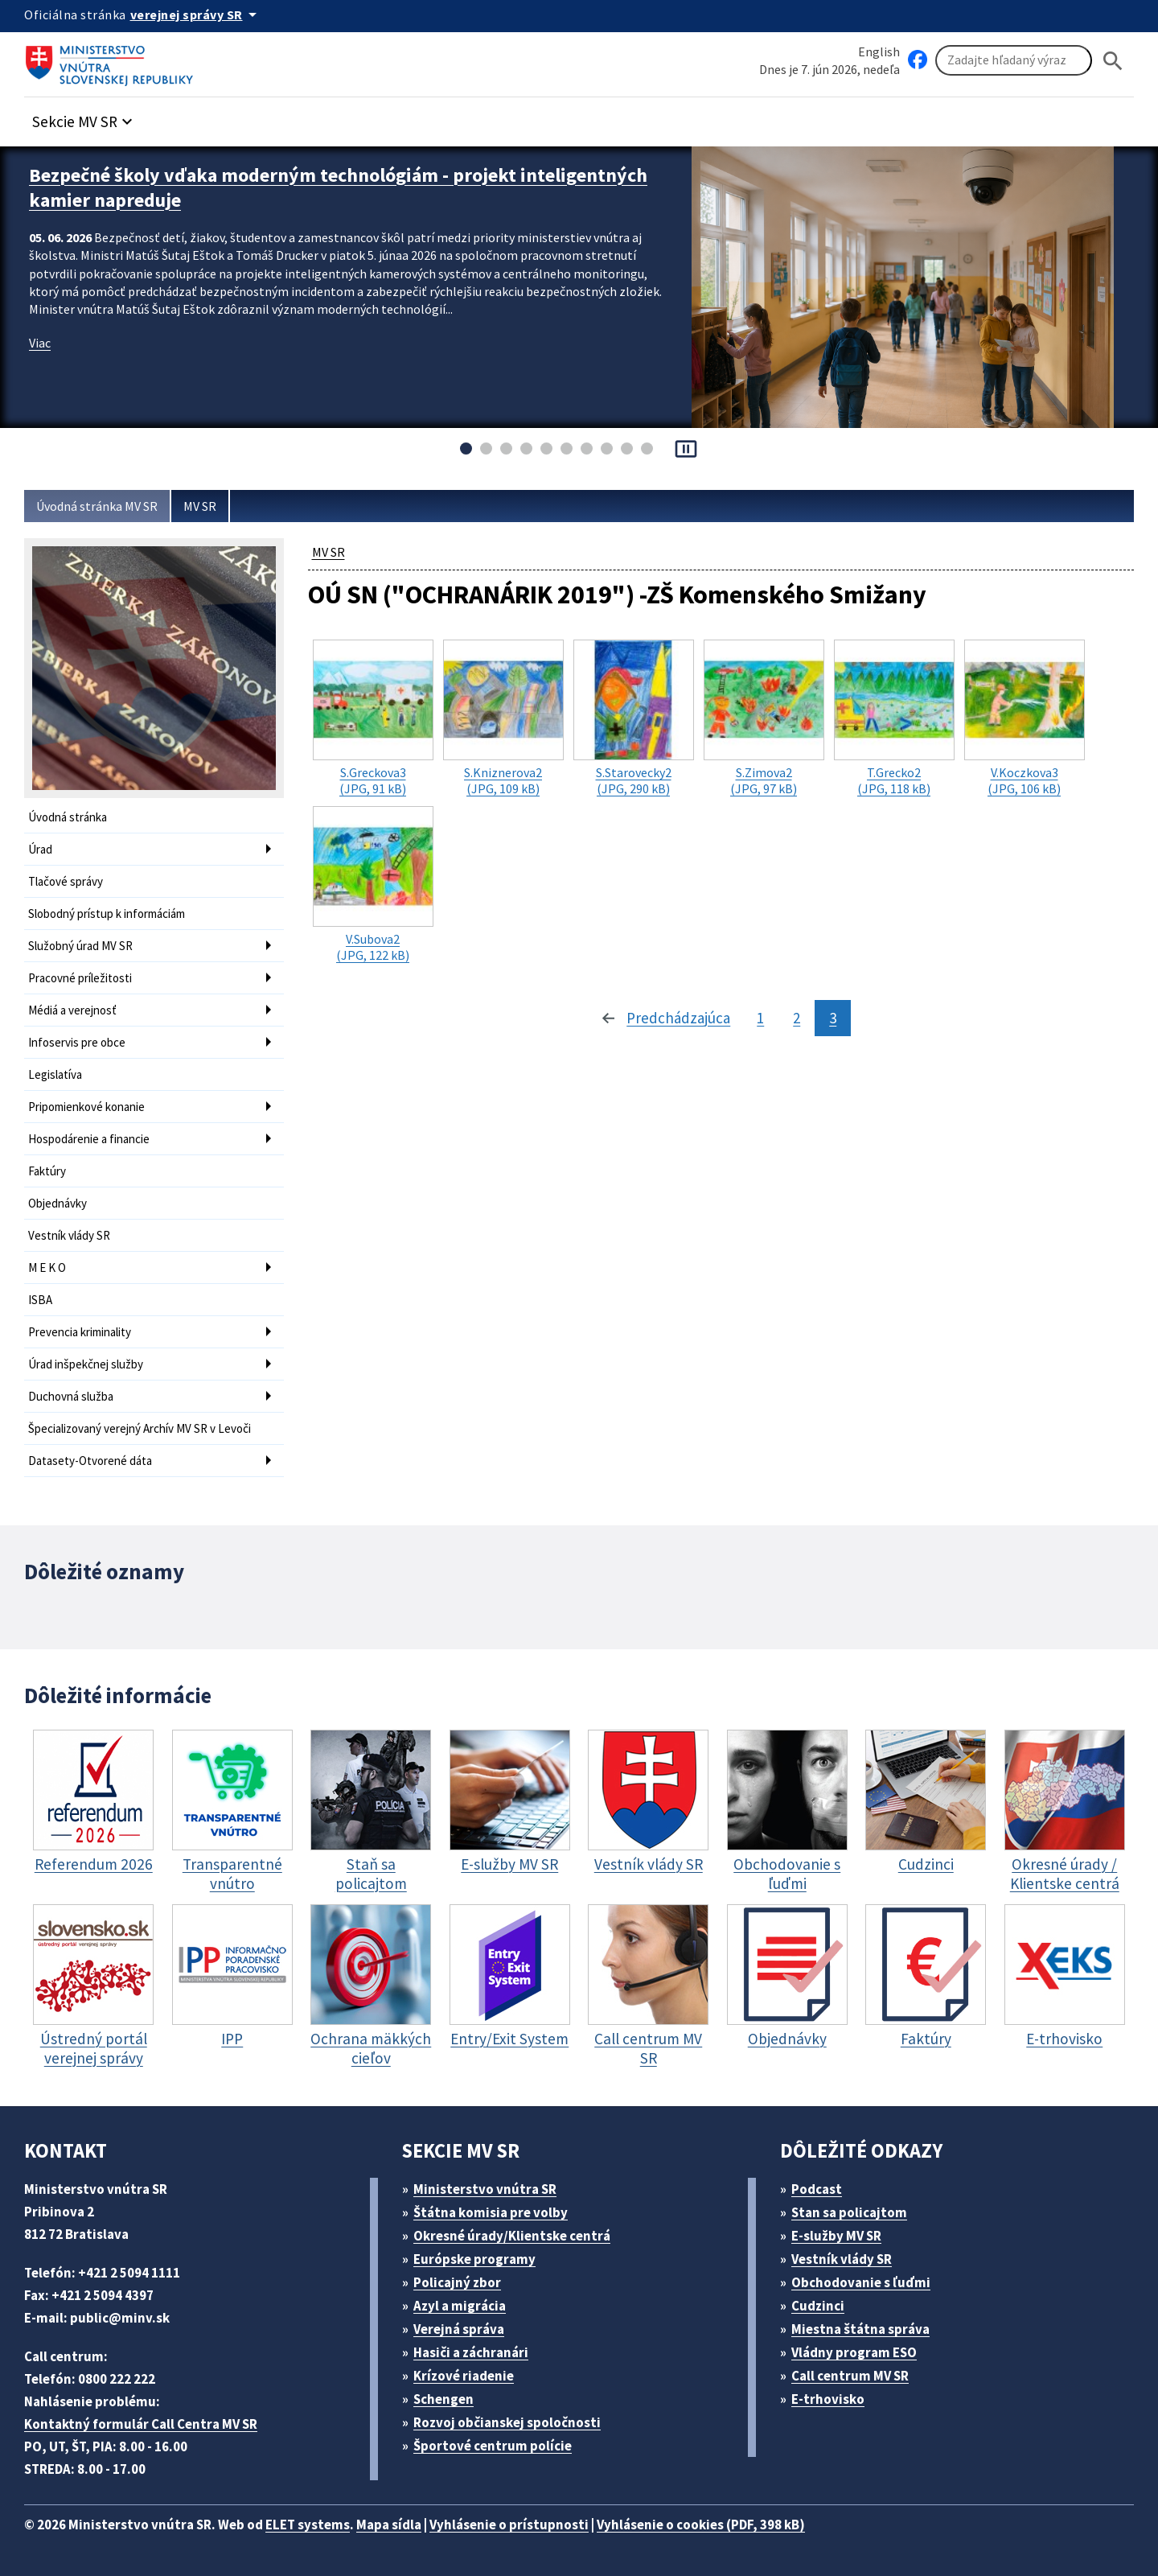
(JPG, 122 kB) (373, 884)
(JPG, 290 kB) (633, 718)
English (879, 51)
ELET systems (307, 2524)
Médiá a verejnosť (72, 1010)
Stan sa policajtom (849, 2212)
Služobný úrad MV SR (80, 945)
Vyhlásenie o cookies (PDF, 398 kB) (701, 2524)
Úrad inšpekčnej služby (85, 1364)
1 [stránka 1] (760, 1017)
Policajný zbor (457, 2282)
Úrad (40, 849)
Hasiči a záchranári (470, 2352)
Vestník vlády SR (69, 1235)
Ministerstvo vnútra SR (484, 2189)
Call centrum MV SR (850, 2376)
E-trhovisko (827, 2399)
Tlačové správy (65, 881)
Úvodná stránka (67, 817)
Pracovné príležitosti (80, 978)
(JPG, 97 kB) (764, 718)
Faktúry (47, 1171)
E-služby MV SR (836, 2236)
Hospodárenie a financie (89, 1138)
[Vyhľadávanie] (1013, 60)
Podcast (816, 2189)
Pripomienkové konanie (86, 1106)
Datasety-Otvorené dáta (90, 1460)
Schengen (443, 2399)
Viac (40, 343)
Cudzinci (817, 2306)
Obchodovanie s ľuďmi (860, 2282)
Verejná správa (458, 2329)
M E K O (47, 1267)
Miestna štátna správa (860, 2329)
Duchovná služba (70, 1396)
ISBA (40, 1299)
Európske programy (474, 2259)
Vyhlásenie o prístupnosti (509, 2524)
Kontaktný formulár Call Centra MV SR (140, 2424)
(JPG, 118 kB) (894, 718)
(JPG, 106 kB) (1024, 718)
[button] (84, 117)
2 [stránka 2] (796, 1017)
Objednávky (57, 1203)
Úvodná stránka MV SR (97, 506)
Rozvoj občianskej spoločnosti (507, 2422)
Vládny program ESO (854, 2352)
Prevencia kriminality (79, 1331)
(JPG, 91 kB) (373, 718)
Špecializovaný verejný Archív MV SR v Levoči (139, 1428)
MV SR (199, 506)
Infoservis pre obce (76, 1042)
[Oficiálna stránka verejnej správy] (196, 14)
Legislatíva (55, 1074)
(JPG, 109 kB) (503, 718)
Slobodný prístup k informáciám (106, 913)
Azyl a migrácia (459, 2306)
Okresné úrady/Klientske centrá (511, 2236)
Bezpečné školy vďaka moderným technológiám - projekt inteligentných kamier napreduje (338, 187)
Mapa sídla (388, 2524)
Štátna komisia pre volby (490, 2212)
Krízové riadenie (463, 2376)
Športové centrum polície (492, 2446)
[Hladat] (1113, 61)
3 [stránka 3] (832, 1017)
